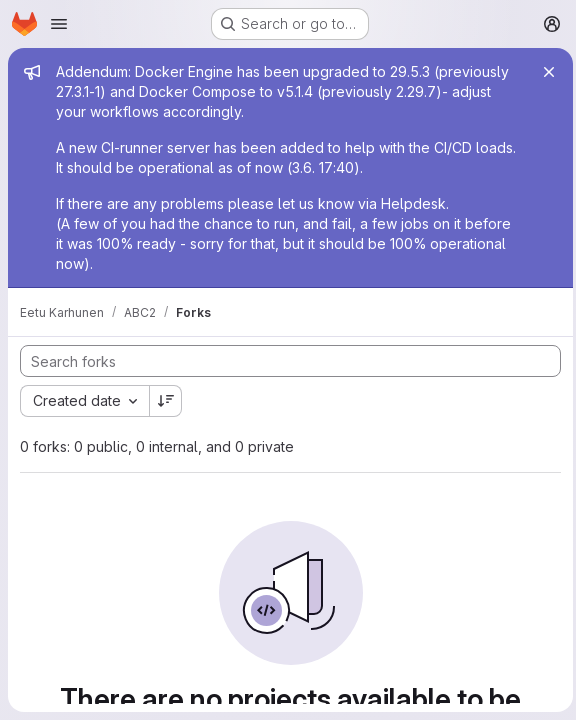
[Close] (544, 72)
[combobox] (84, 401)
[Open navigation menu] (59, 24)
